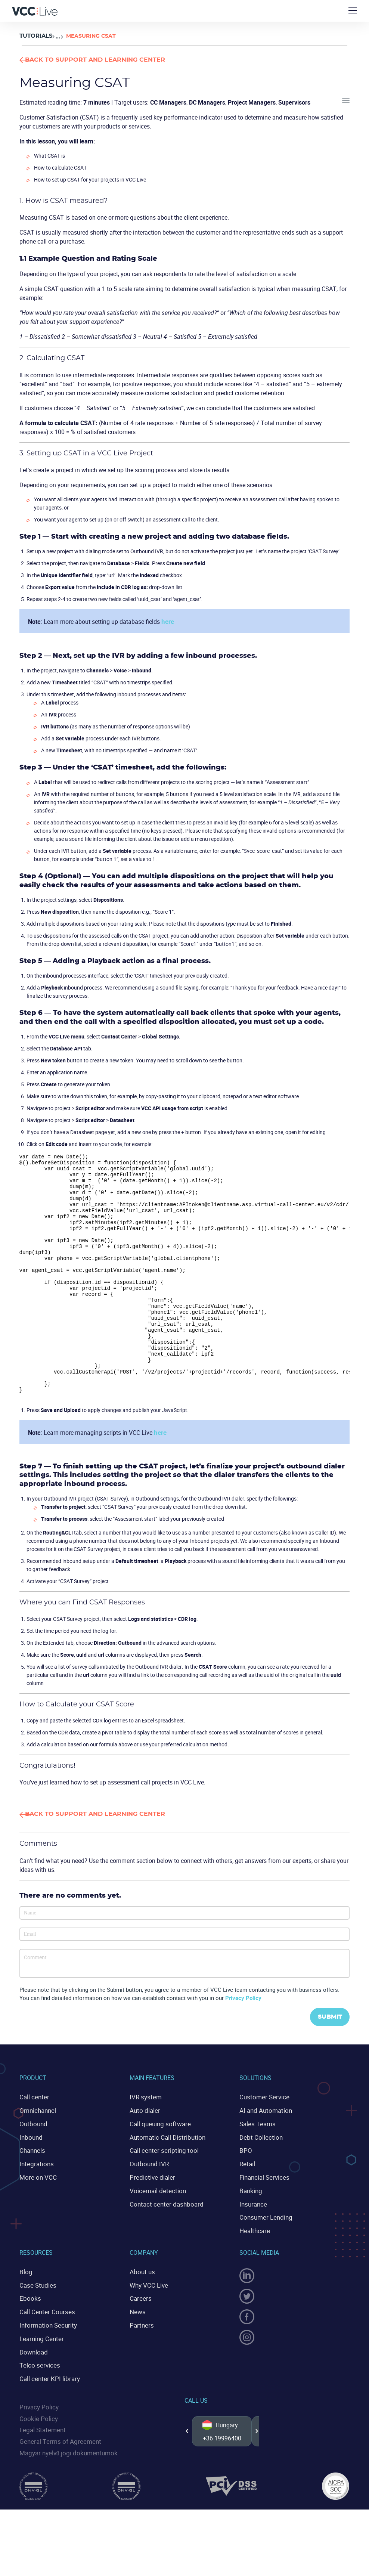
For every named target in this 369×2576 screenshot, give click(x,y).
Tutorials (35, 35)
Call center (33, 2141)
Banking (250, 2230)
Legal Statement (41, 2461)
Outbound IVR (148, 2205)
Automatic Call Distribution (165, 2180)
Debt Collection (259, 2180)
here (166, 621)
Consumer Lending (264, 2256)
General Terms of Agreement (57, 2472)
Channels (31, 2192)
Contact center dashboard (164, 2243)
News (137, 2348)
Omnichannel (37, 2154)
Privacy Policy (243, 2041)
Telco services (38, 2399)
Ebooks (29, 2335)
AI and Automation (264, 2154)
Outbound (32, 2167)
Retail (246, 2205)
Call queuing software (158, 2167)
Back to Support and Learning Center (118, 59)
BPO (245, 2192)
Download (32, 2386)
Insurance (252, 2243)
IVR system (144, 2141)
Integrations (35, 2205)
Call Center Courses (45, 2348)
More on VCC (36, 2218)
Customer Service (262, 2141)
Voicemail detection (156, 2230)
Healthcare (253, 2269)
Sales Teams (256, 2167)
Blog (25, 2309)
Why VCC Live (148, 2322)
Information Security (46, 2360)
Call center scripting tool (161, 2192)
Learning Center (40, 2373)
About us (141, 2309)
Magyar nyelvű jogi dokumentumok (65, 2483)
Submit (327, 2061)
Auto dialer (144, 2154)
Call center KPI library (47, 2412)
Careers (139, 2335)
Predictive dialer (150, 2218)
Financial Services (263, 2218)
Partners (141, 2360)
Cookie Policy (37, 2450)
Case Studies (36, 2322)
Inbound (30, 2180)
